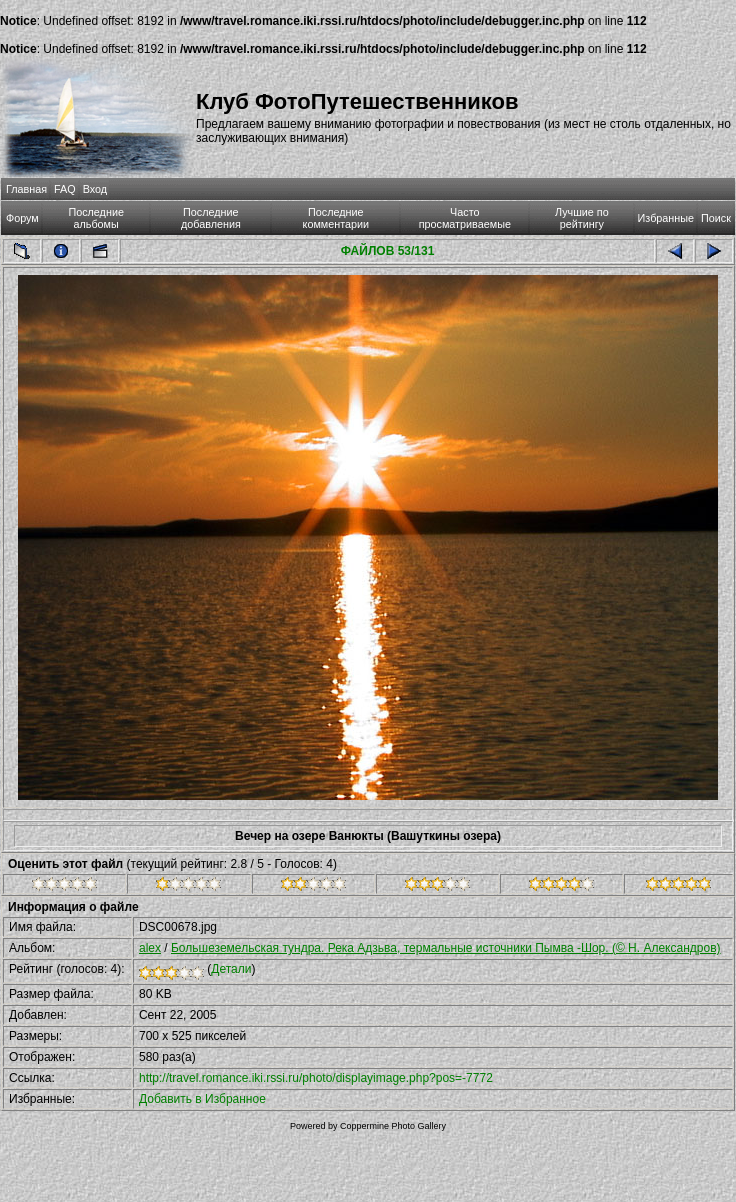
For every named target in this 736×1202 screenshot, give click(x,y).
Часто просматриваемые (465, 218)
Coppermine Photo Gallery (393, 1126)
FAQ (65, 189)
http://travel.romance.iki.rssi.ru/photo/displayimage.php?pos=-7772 (316, 1078)
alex (150, 948)
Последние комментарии (336, 218)
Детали (231, 969)
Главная (26, 189)
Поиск (716, 218)
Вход (95, 189)
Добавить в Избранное (202, 1099)
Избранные (666, 218)
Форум (22, 218)
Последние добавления (211, 218)
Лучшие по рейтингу (582, 218)
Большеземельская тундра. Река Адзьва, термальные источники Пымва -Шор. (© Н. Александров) (446, 948)
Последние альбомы (96, 218)
